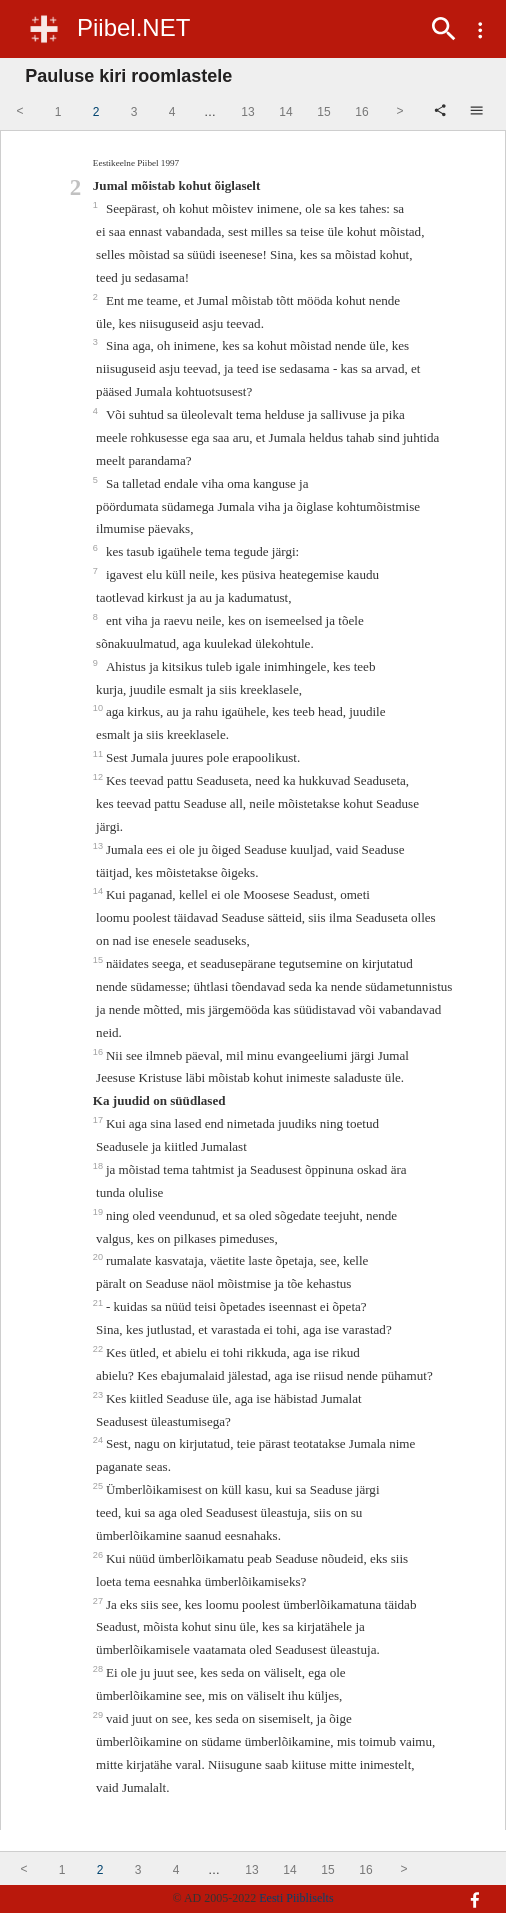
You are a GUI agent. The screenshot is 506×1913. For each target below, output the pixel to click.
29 (99, 1715)
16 (99, 1052)
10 (99, 708)
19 (99, 1212)
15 (99, 960)
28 (99, 1669)
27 (99, 1601)
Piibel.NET (133, 27)
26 (99, 1555)
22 (99, 1349)
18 (99, 1166)
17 (99, 1120)
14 (99, 891)
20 (99, 1257)
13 (99, 846)
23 (99, 1395)
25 (99, 1486)
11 (99, 754)
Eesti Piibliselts (296, 1898)
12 (99, 777)
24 (99, 1440)
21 (99, 1303)
